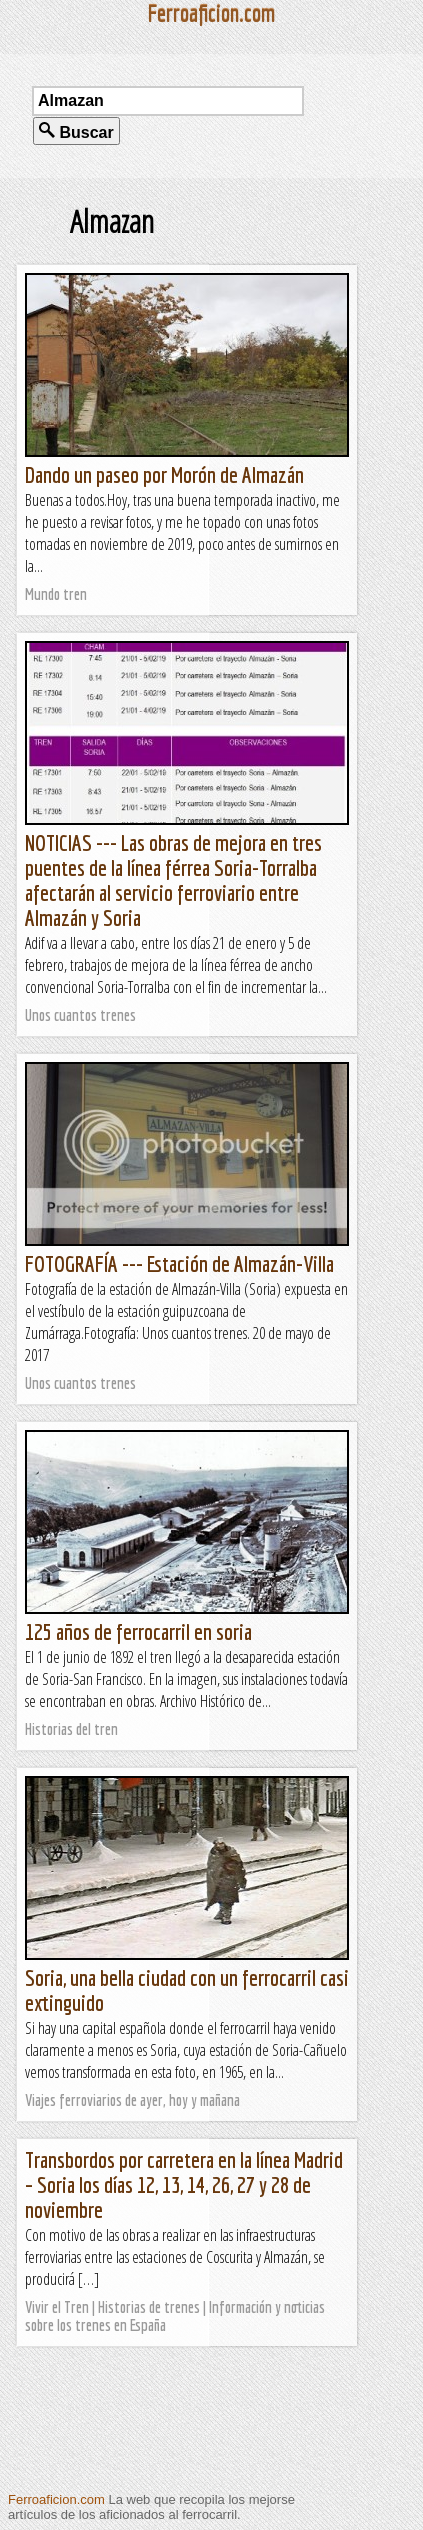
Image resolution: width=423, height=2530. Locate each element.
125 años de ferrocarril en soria (138, 1631)
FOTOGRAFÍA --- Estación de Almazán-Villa (179, 1263)
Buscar (76, 131)
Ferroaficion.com (56, 2499)
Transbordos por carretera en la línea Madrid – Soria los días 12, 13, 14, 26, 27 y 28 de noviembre (184, 2184)
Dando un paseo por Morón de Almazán (164, 474)
